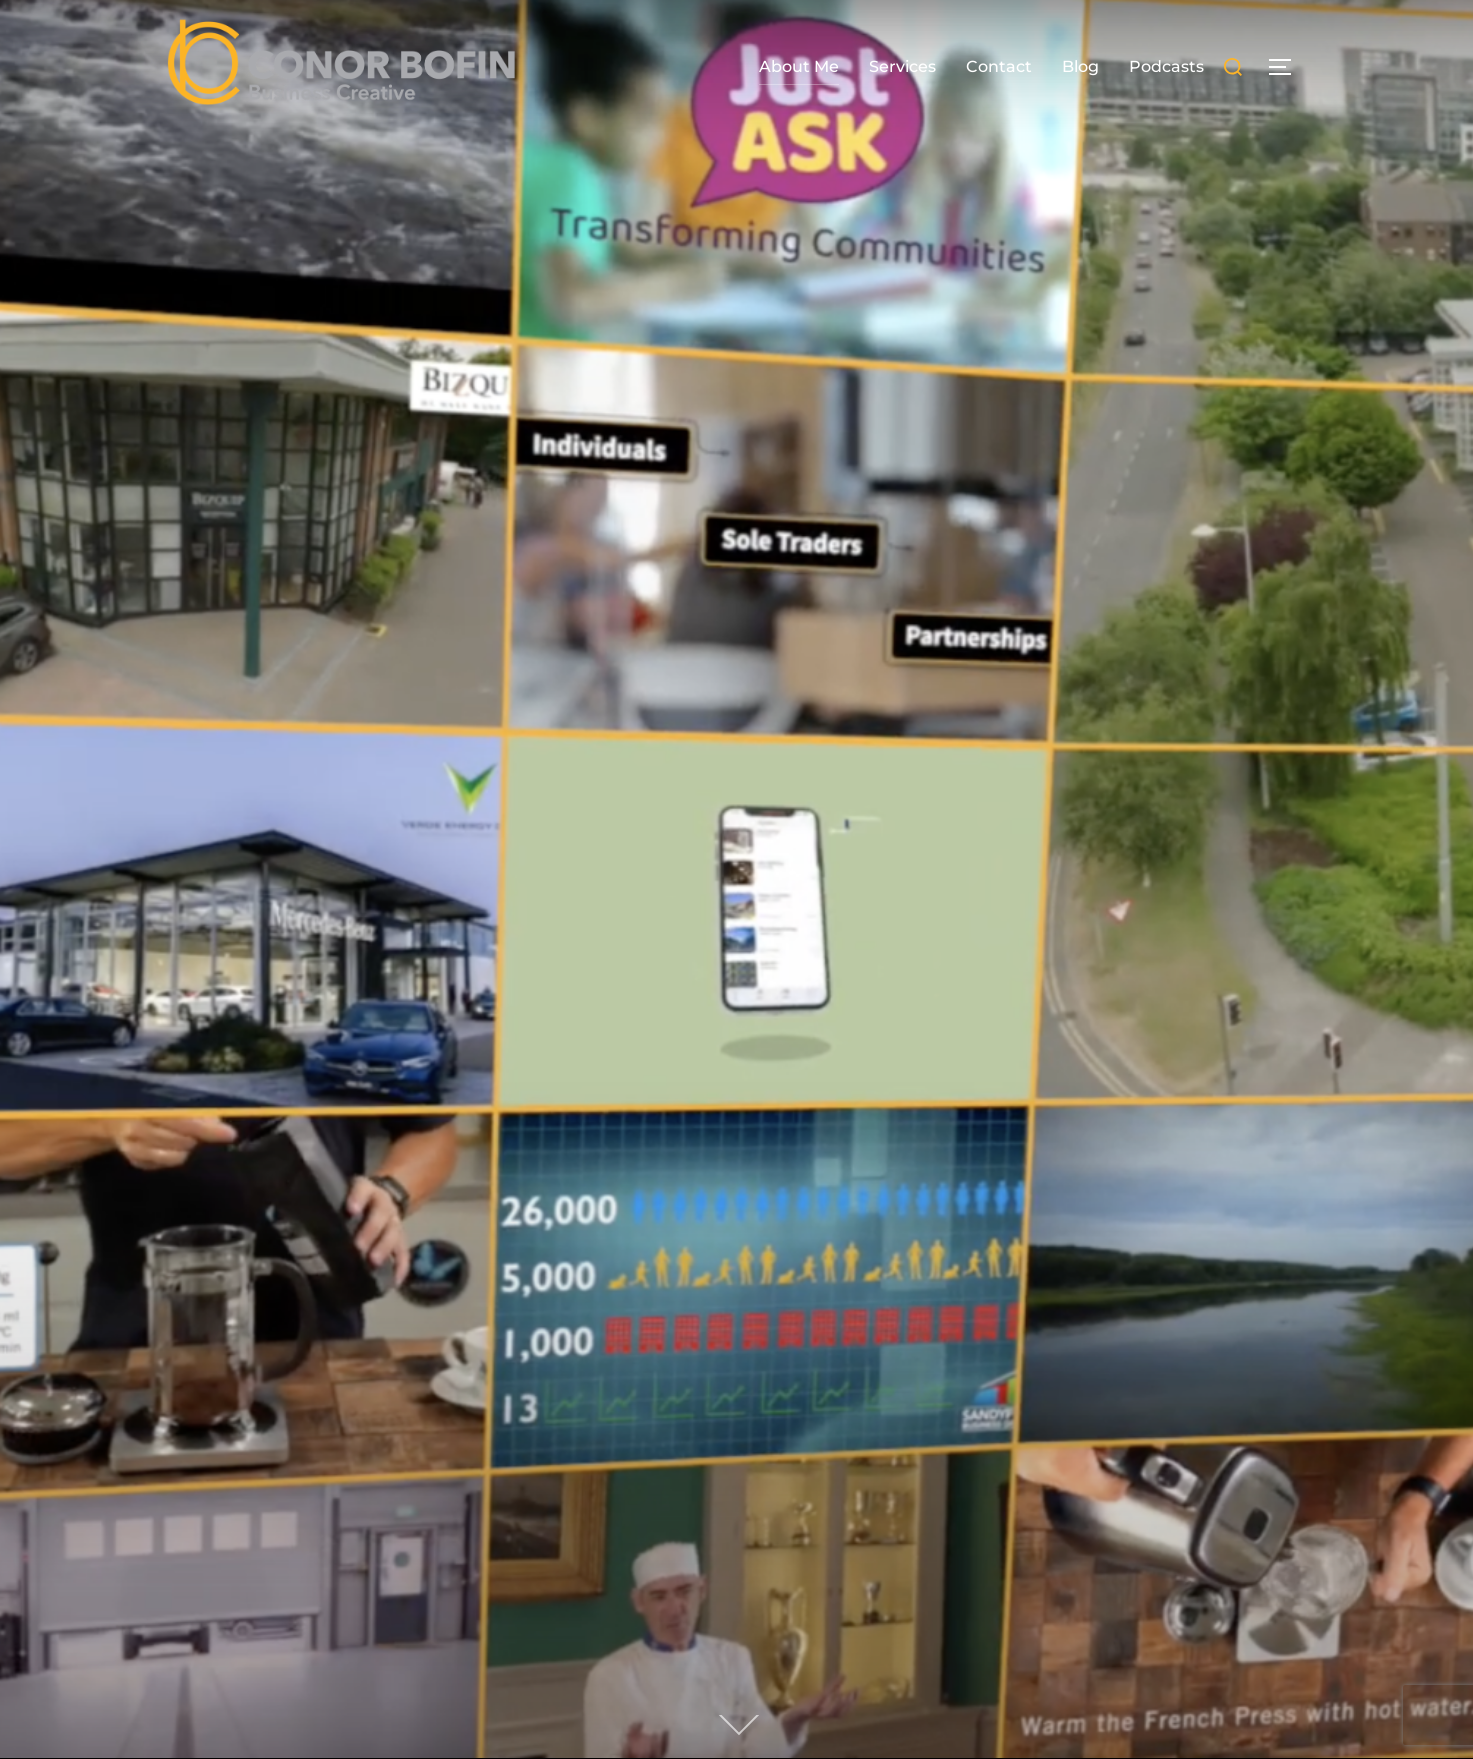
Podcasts (1166, 66)
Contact (999, 66)
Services (902, 66)
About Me (799, 66)
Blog (1080, 66)
